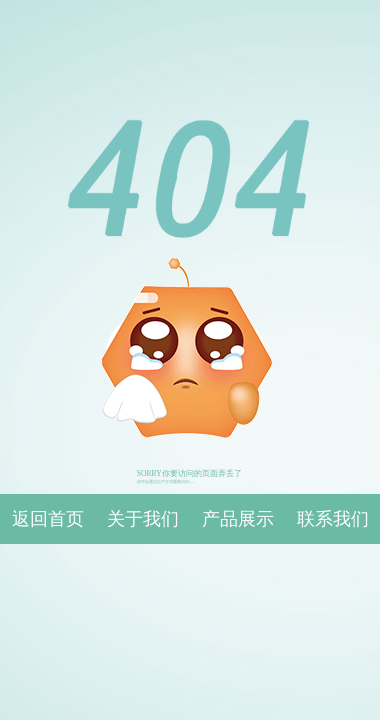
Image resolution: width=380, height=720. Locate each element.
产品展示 (238, 519)
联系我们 (333, 519)
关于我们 (143, 519)
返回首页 (48, 519)
